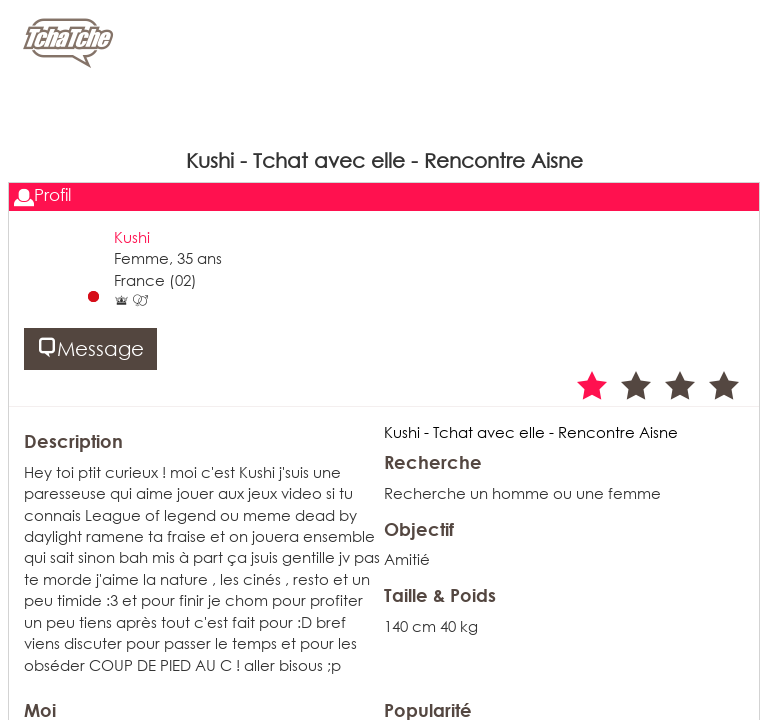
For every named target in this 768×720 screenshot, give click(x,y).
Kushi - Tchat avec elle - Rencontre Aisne (531, 432)
